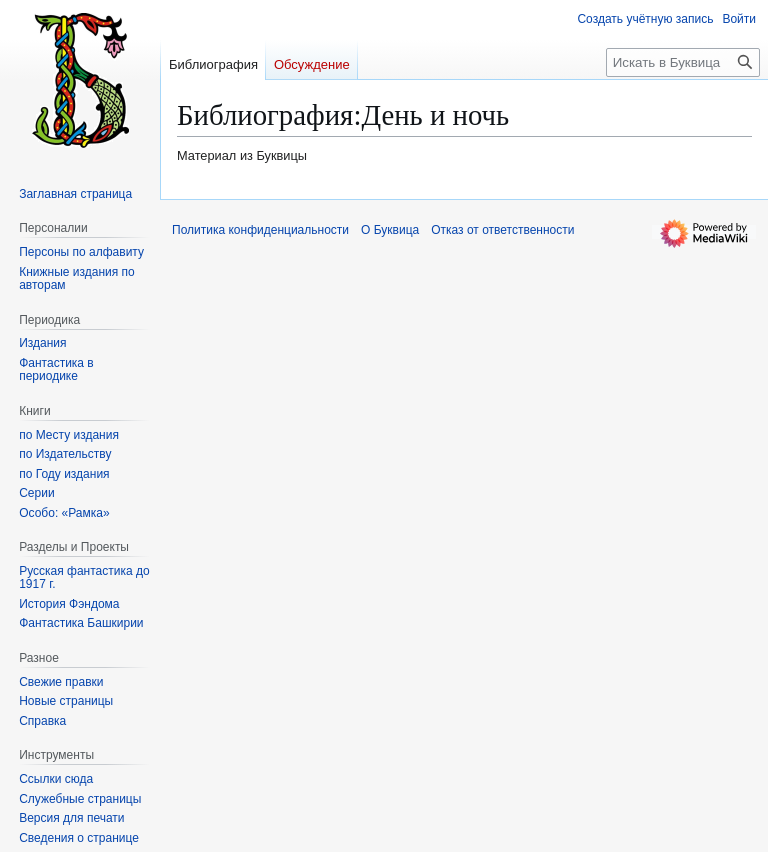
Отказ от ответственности (502, 230)
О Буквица (390, 230)
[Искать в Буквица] (683, 62)
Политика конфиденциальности (260, 230)
